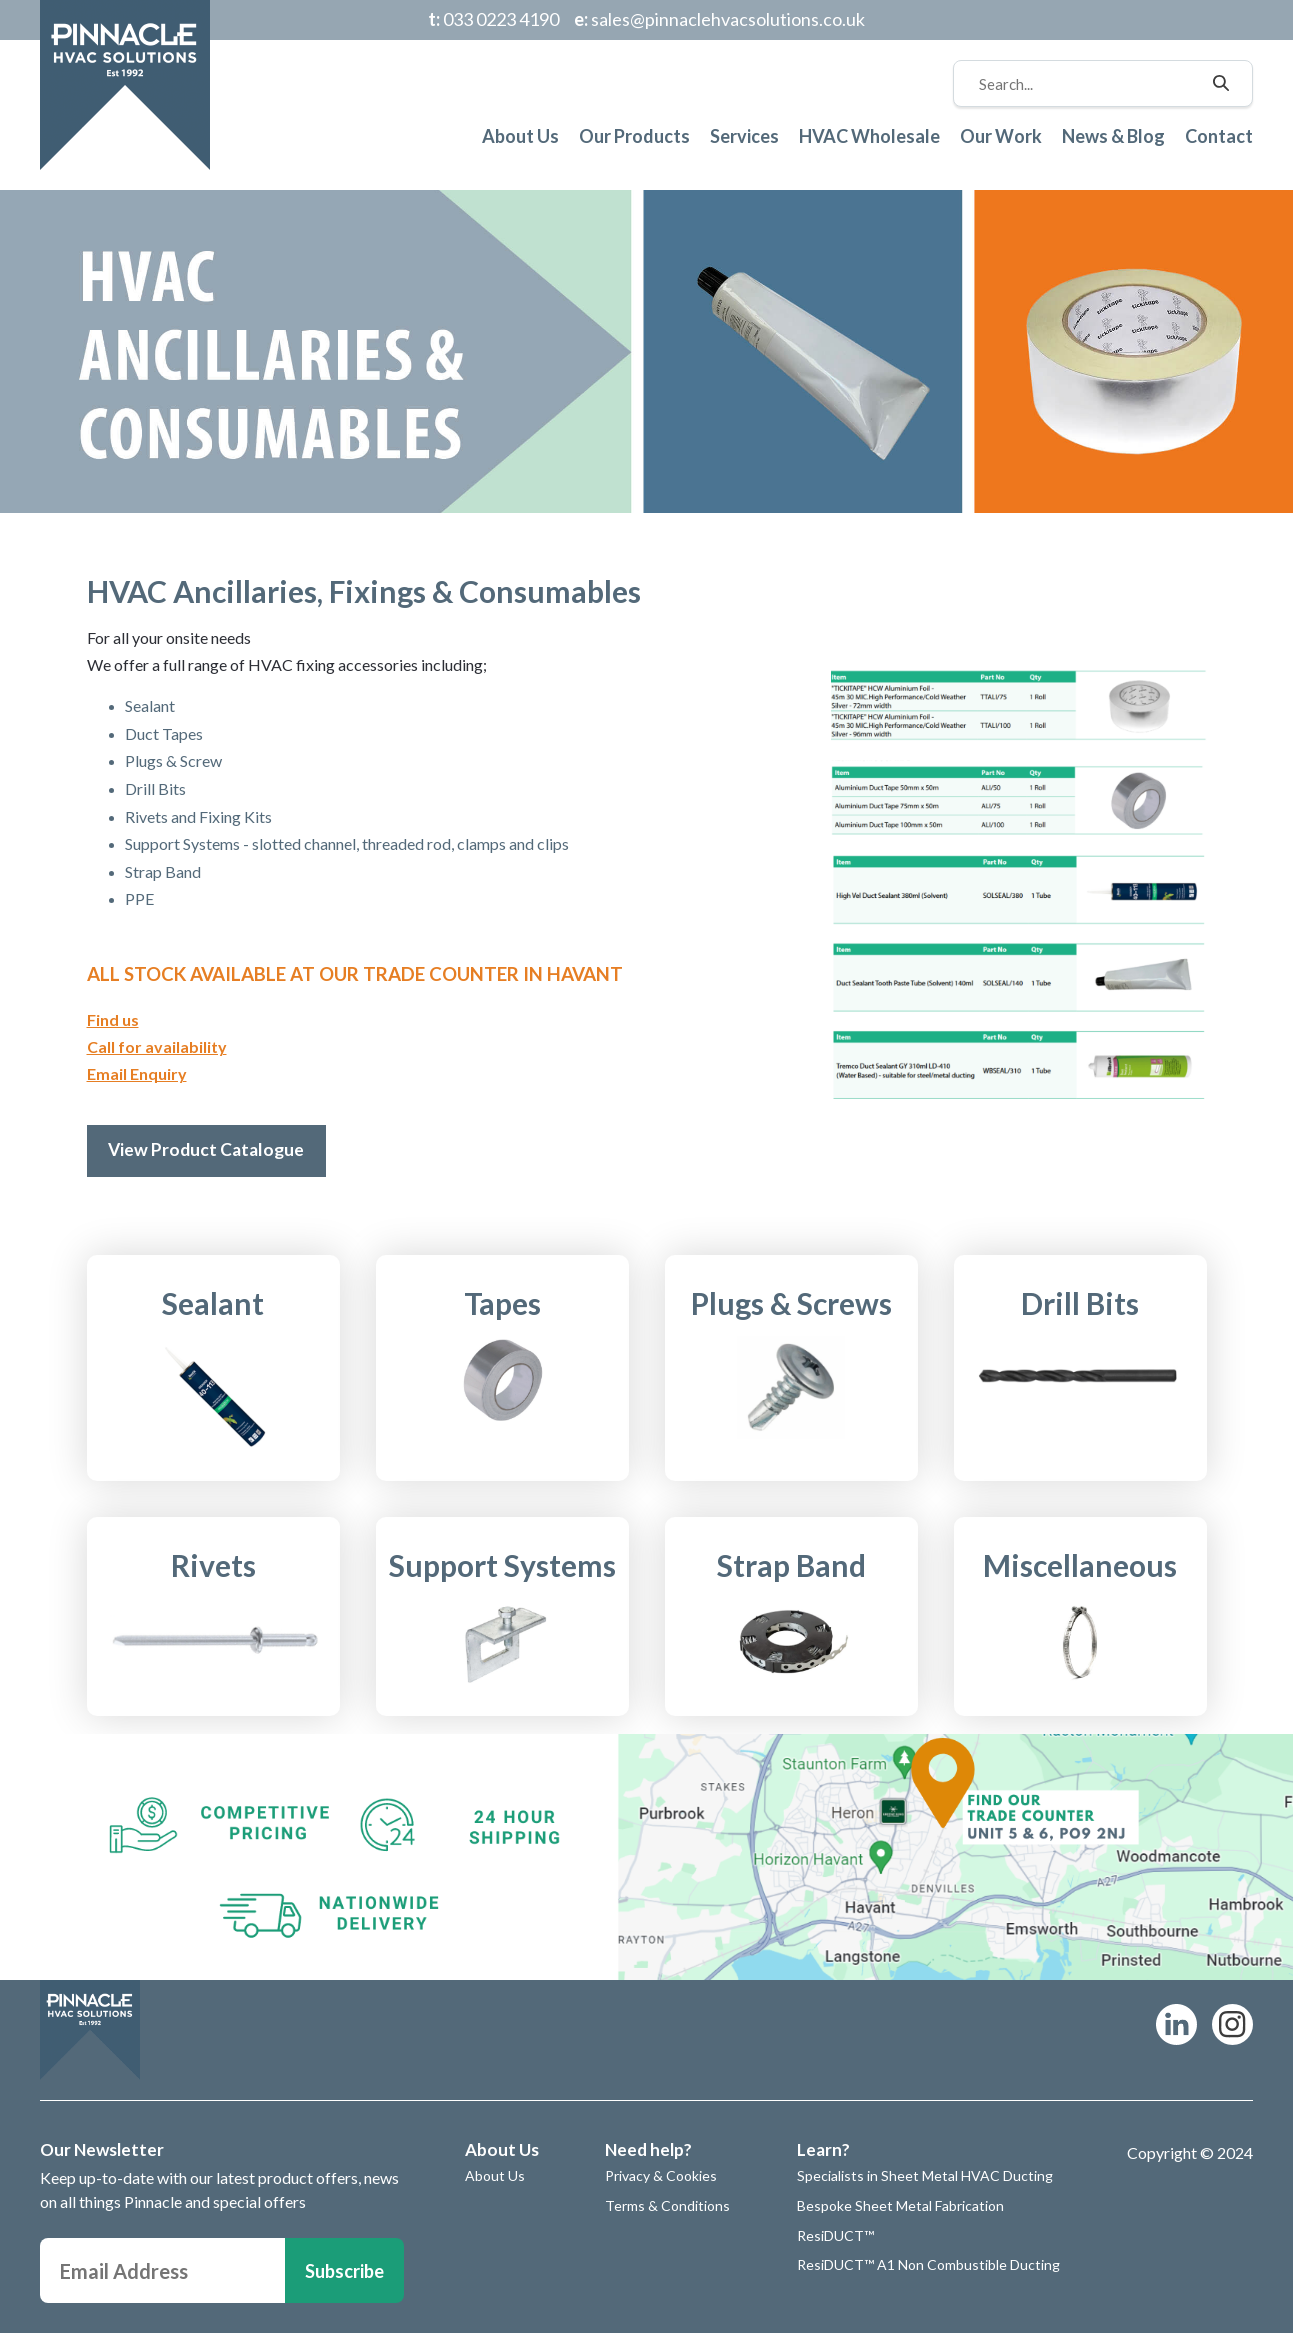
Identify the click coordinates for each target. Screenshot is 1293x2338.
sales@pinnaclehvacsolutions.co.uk (719, 19)
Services (744, 136)
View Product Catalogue (212, 1152)
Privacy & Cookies (661, 2180)
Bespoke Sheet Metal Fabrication (900, 2209)
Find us (113, 1019)
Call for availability (157, 1046)
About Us (520, 136)
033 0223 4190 (493, 19)
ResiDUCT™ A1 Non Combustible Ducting (928, 2268)
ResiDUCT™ (835, 2239)
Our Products (634, 136)
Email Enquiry (137, 1073)
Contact (1219, 136)
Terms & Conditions (667, 2209)
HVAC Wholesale (869, 136)
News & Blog (1113, 136)
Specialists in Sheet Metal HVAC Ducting (925, 2180)
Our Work (1001, 136)
